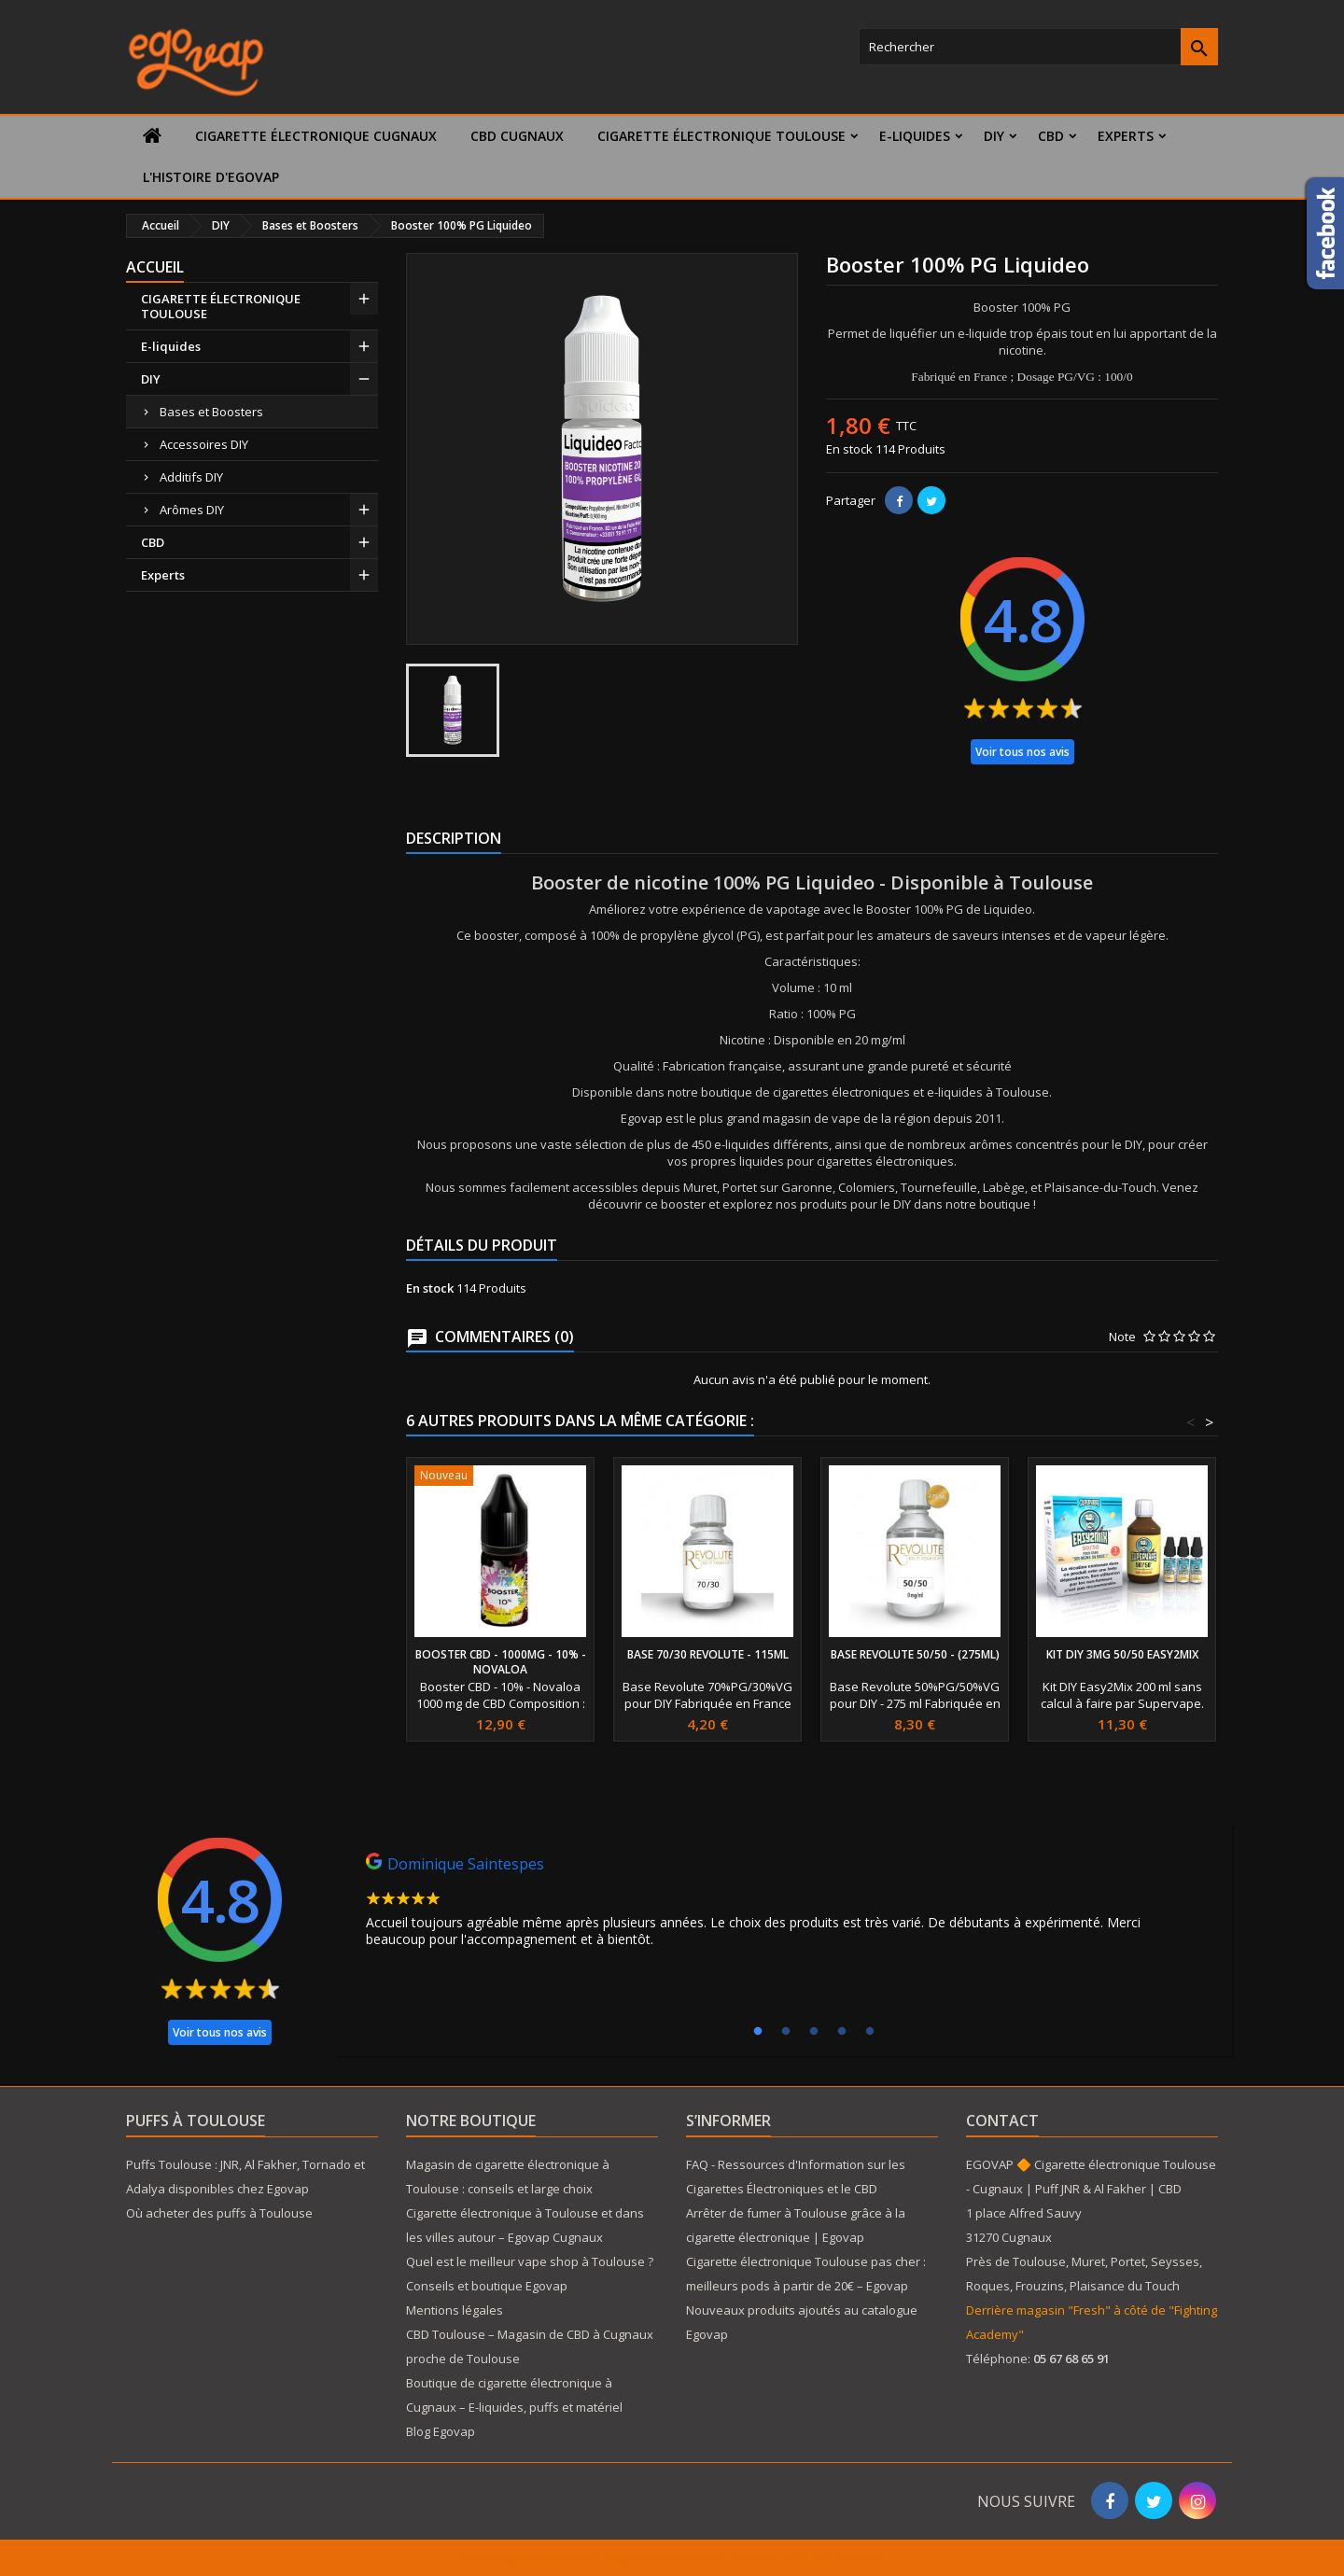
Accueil (155, 267)
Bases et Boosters (211, 411)
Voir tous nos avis (1022, 752)
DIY (994, 136)
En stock (849, 449)
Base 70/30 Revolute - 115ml (708, 1654)
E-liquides (914, 136)
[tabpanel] (784, 1905)
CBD (1051, 136)
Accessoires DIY (204, 444)
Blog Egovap (440, 2431)
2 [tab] (786, 2032)
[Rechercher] (1038, 46)
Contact (1002, 2120)
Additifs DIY (191, 477)
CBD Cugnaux (517, 136)
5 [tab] (870, 2032)
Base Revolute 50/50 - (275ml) (915, 1654)
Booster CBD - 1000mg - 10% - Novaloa (500, 1661)
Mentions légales (454, 2310)
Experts (1126, 136)
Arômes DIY (192, 509)
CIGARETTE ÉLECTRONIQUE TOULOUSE (721, 136)
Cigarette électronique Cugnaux (316, 136)
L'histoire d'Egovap (211, 177)
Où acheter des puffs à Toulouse (219, 2213)
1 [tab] (758, 2032)
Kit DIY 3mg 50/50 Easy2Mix (1122, 1654)
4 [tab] (842, 2032)
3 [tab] (814, 2032)
